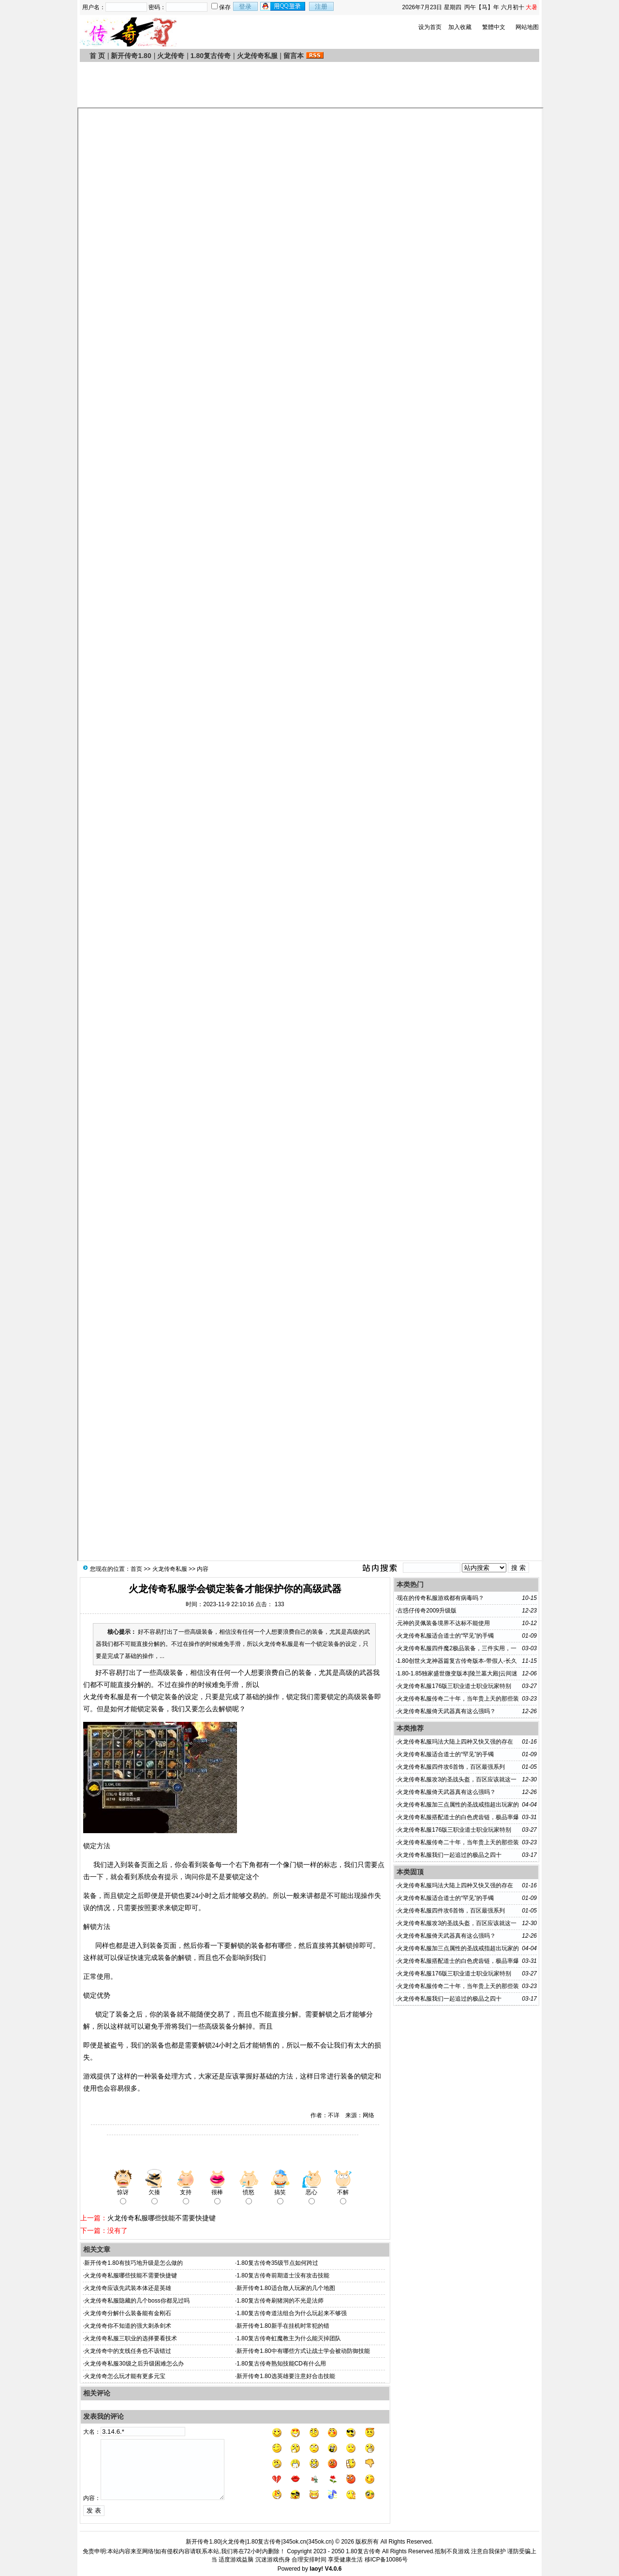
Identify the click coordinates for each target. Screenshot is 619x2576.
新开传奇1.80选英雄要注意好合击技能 (285, 2376)
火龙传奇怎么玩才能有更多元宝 (124, 2376)
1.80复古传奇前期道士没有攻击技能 (282, 2275)
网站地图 (527, 27)
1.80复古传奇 (211, 56)
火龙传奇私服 (257, 56)
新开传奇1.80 (131, 56)
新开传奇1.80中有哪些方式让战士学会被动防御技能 (302, 2351)
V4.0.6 (333, 2568)
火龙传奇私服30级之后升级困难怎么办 (133, 2363)
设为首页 (430, 27)
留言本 (293, 56)
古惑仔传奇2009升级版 (427, 1610)
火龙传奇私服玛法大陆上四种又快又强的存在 (455, 1741)
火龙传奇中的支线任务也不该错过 (127, 2351)
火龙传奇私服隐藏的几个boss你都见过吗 (136, 2300)
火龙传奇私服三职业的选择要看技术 (130, 2338)
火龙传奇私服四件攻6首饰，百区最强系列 (451, 1766)
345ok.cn (320, 2541)
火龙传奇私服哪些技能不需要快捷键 (161, 2218)
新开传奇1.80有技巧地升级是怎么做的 (133, 2263)
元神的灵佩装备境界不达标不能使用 (443, 1623)
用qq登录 (283, 6)
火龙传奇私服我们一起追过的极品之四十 (449, 1855)
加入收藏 (460, 27)
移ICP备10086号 (386, 2559)
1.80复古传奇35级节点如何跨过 (277, 2263)
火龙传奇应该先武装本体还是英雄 (127, 2288)
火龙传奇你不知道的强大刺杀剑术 (127, 2325)
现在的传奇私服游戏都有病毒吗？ (440, 1598)
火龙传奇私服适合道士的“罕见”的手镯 (445, 1635)
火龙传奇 (170, 56)
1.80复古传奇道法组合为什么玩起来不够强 (291, 2313)
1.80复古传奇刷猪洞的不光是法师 (279, 2300)
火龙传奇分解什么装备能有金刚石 (127, 2313)
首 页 (97, 56)
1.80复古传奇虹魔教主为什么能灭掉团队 (288, 2338)
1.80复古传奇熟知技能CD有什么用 (281, 2363)
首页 (136, 1569)
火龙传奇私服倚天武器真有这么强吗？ (446, 1711)
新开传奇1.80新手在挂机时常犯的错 (282, 2325)
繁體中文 (493, 27)
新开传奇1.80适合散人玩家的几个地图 (285, 2288)
